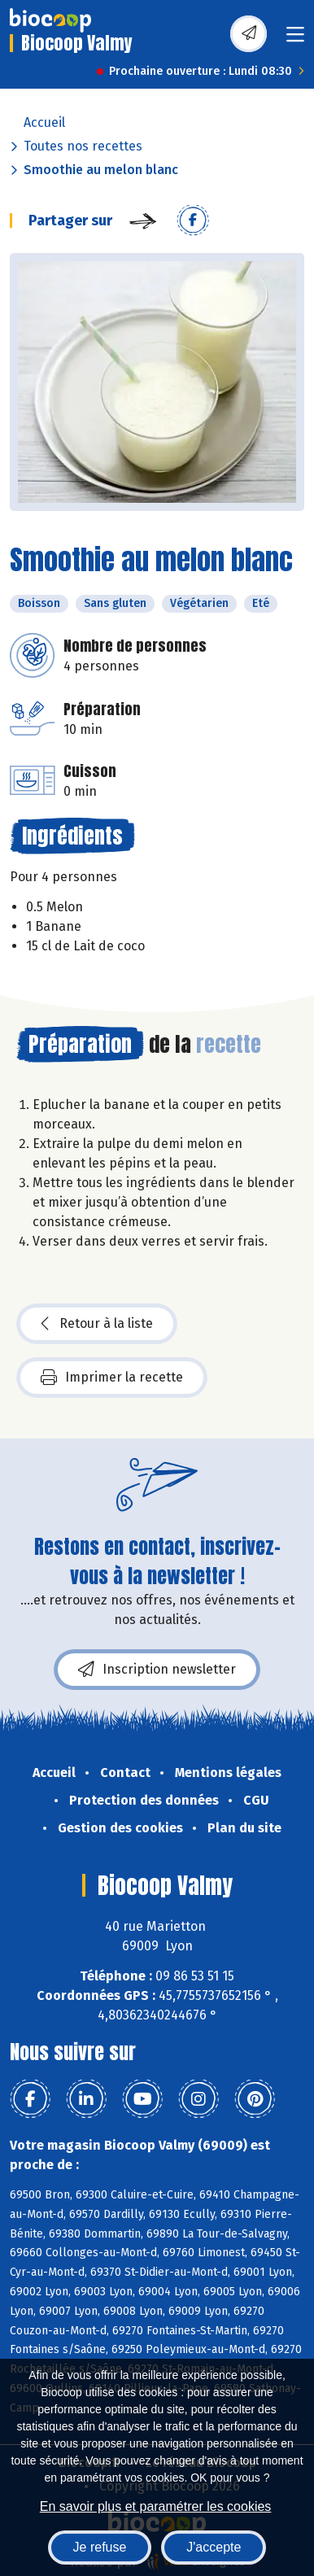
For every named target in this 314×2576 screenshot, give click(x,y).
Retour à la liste (97, 1324)
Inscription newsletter (157, 1669)
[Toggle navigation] (295, 39)
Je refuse (100, 2547)
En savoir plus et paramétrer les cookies (156, 2506)
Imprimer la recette (112, 1377)
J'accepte (213, 2547)
